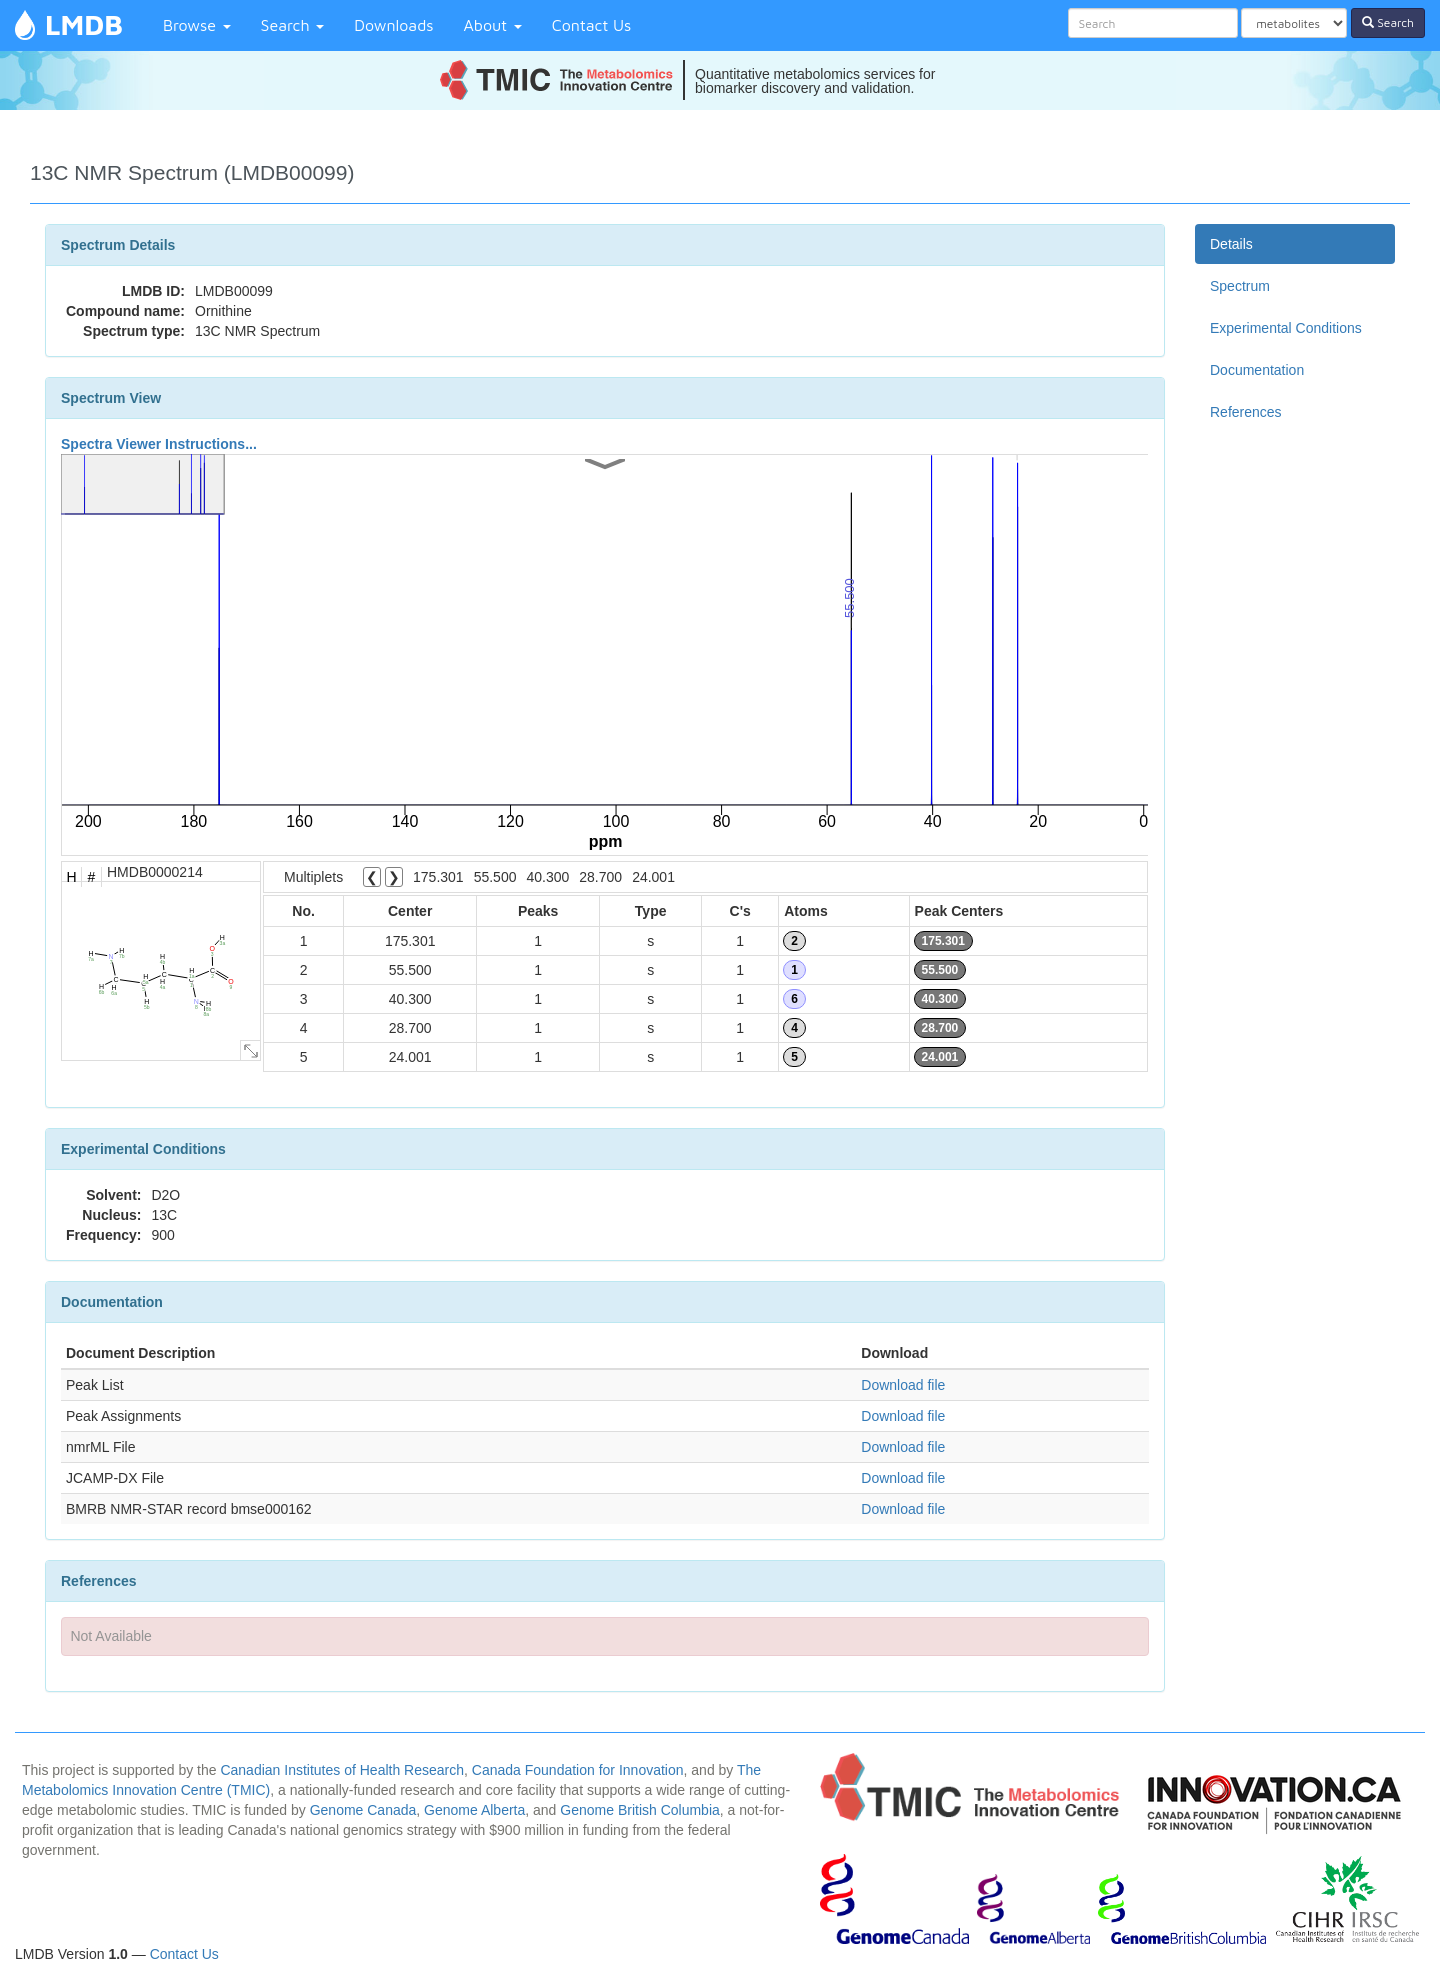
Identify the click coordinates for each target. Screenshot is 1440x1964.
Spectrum (1240, 286)
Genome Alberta (474, 1810)
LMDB (84, 24)
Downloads (393, 25)
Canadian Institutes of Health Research (342, 1770)
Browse (197, 25)
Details (1231, 244)
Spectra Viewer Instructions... (159, 444)
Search (293, 25)
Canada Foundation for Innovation (578, 1770)
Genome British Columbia (640, 1810)
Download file (903, 1385)
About (493, 25)
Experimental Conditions (1286, 328)
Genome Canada (363, 1810)
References (1246, 412)
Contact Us (592, 25)
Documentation (1257, 370)
